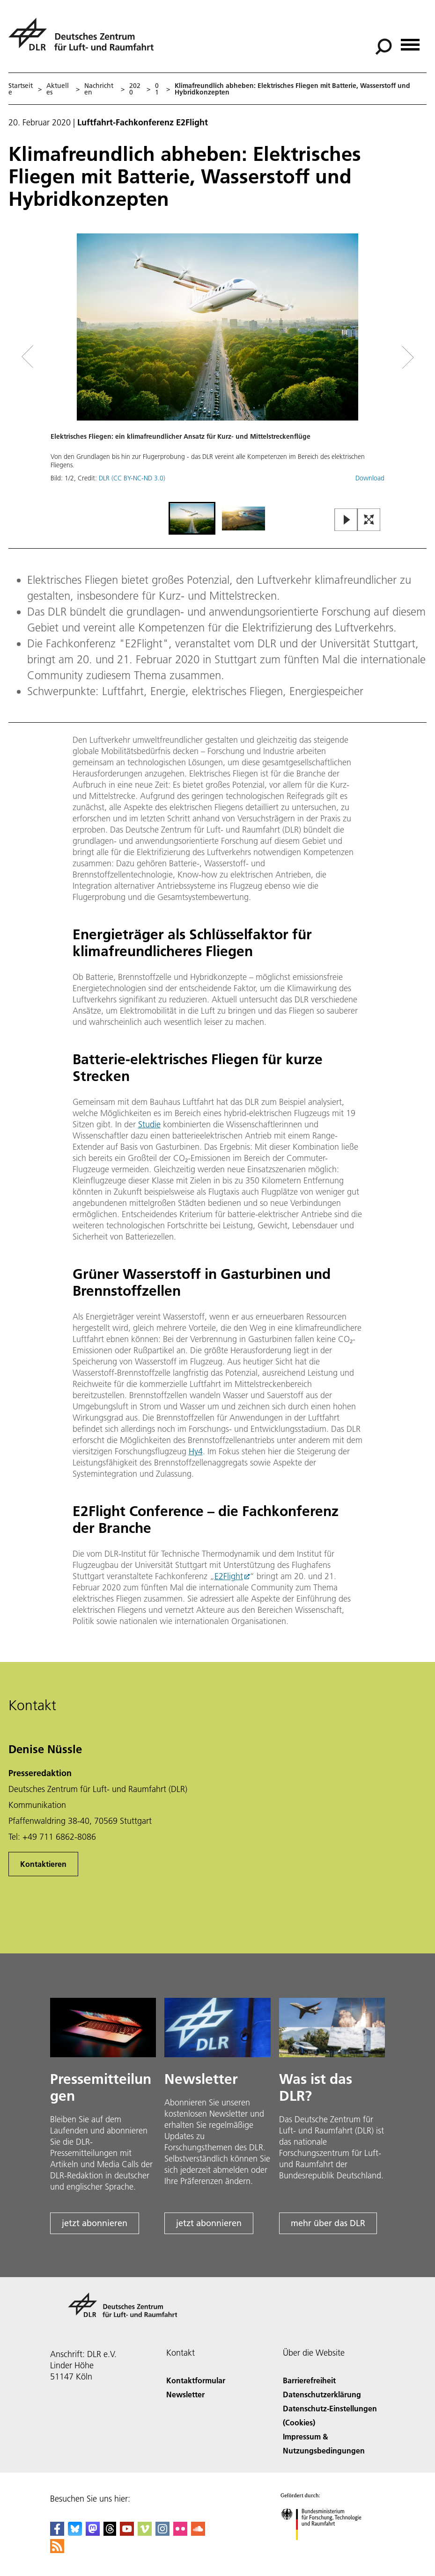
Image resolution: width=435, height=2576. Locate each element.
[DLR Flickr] (180, 2532)
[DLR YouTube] (127, 2532)
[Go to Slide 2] (243, 518)
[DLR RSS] (57, 2550)
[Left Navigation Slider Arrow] (65, 357)
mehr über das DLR (328, 2223)
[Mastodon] (93, 2532)
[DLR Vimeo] (145, 2532)
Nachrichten (98, 88)
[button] (217, 366)
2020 (134, 88)
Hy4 (196, 1451)
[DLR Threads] (110, 2532)
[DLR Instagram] (162, 2532)
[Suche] (383, 46)
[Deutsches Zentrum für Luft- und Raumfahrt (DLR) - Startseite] (84, 39)
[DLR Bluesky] (75, 2532)
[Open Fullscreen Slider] (369, 520)
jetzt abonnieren (94, 2223)
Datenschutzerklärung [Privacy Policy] (322, 2394)
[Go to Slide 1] (192, 518)
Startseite (20, 88)
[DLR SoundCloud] (198, 2532)
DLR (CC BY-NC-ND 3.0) (132, 478)
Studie (149, 1124)
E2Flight (228, 1576)
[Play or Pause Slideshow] (346, 520)
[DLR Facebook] (57, 2532)
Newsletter (185, 2394)
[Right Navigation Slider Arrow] (374, 357)
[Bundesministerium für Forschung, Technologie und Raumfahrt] (326, 2548)
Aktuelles (57, 88)
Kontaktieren (43, 1864)
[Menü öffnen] (410, 41)
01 (157, 88)
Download (369, 478)
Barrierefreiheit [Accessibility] (309, 2380)
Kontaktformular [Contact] (195, 2380)
